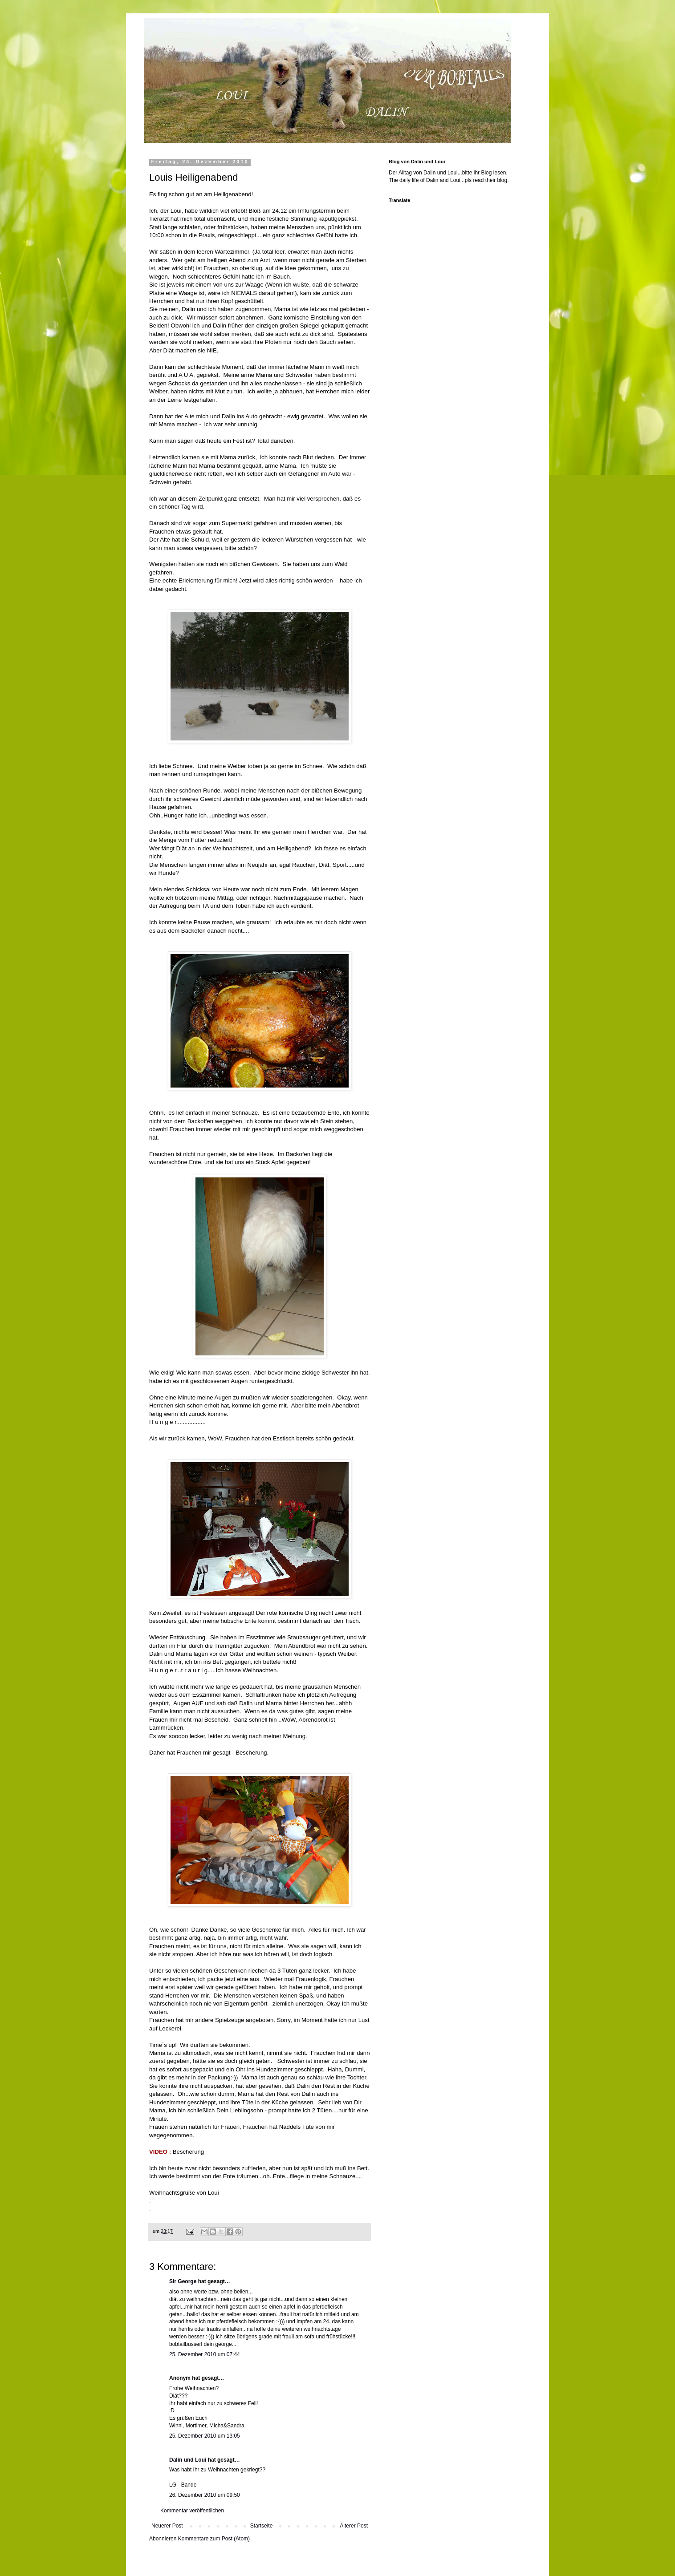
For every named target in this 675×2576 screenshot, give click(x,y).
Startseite (261, 2526)
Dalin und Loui (187, 2460)
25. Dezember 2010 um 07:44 (204, 2354)
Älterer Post (354, 2526)
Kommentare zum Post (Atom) (214, 2539)
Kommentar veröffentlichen (192, 2510)
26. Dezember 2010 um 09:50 (204, 2495)
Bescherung (188, 2151)
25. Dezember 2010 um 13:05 (204, 2436)
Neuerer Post (167, 2526)
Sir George (182, 2281)
